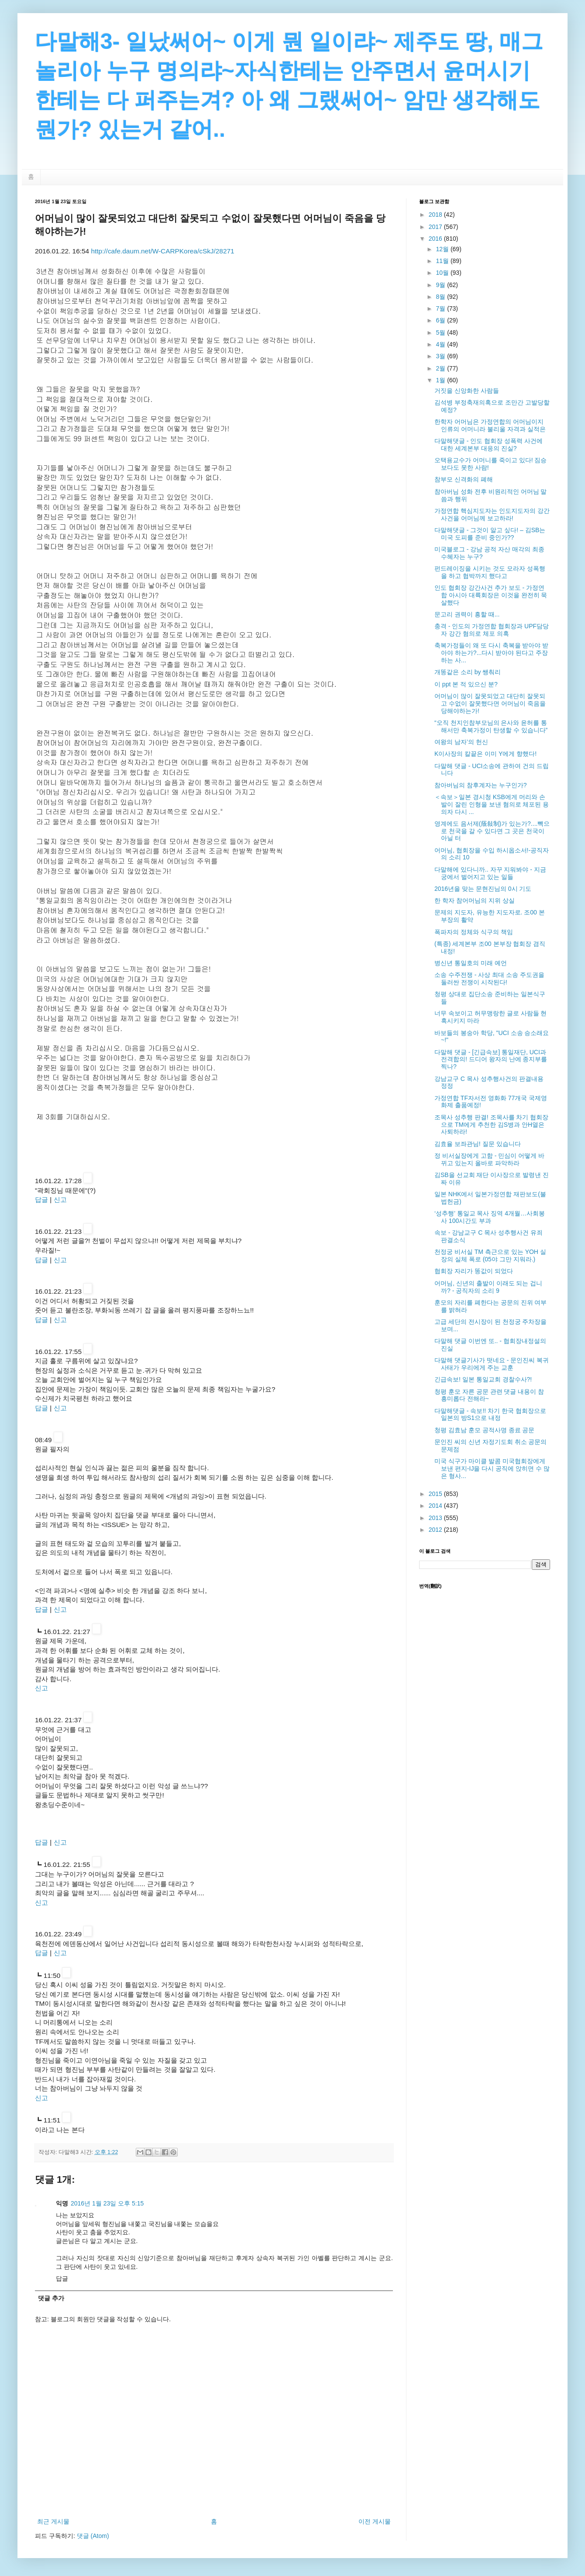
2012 (436, 1529)
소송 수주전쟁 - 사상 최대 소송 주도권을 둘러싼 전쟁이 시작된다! (489, 978)
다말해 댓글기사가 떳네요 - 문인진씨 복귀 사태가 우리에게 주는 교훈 (491, 1364)
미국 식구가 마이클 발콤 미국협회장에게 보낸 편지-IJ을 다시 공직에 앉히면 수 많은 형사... (492, 1468)
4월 (441, 344)
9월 (441, 284)
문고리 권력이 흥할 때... (466, 614)
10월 (443, 272)
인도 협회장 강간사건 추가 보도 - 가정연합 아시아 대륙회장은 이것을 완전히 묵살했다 (490, 595)
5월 (441, 332)
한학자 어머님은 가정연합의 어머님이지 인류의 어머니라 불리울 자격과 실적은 (490, 425)
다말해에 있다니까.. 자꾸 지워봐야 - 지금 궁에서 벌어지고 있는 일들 (490, 873)
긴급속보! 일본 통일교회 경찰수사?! (483, 1379)
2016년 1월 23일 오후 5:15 (107, 2203)
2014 (436, 1505)
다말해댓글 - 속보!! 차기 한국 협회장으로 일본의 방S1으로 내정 (490, 1414)
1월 (441, 380)
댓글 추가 (51, 2298)
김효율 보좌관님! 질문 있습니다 (477, 1143)
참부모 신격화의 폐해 (463, 479)
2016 (436, 238)
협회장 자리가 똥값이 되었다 (473, 1270)
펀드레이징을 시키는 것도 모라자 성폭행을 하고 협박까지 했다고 (489, 572)
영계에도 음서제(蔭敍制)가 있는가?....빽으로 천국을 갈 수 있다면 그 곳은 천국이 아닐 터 (492, 831)
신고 (60, 1199)
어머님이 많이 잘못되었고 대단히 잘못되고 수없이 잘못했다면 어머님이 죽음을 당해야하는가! (490, 703)
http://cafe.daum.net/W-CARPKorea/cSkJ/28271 (162, 251)
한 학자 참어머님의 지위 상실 (474, 900)
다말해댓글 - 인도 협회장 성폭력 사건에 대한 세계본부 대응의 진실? (488, 444)
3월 (441, 356)
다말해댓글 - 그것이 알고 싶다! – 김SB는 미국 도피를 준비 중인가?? (489, 533)
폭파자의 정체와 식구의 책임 (473, 931)
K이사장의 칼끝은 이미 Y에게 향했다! (485, 753)
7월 (441, 308)
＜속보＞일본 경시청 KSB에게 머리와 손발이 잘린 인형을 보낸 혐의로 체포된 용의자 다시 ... (491, 804)
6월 (441, 320)
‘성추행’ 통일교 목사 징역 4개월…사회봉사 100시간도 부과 (489, 1217)
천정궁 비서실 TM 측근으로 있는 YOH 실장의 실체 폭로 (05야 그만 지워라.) (490, 1255)
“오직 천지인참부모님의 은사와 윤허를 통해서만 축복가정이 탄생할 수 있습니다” (490, 726)
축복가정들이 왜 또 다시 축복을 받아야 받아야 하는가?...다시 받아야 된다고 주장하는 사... (491, 653)
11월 (443, 260)
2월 (441, 368)
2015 (436, 1493)
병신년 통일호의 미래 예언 (470, 962)
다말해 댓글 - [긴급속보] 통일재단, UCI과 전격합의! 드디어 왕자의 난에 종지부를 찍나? (490, 1059)
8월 (441, 296)
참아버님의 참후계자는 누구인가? (480, 785)
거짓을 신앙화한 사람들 (466, 390)
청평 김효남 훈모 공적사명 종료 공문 (484, 1429)
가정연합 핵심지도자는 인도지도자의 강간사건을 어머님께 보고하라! (492, 514)
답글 (41, 1199)
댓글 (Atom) (93, 2535)
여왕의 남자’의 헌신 (461, 741)
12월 (443, 249)
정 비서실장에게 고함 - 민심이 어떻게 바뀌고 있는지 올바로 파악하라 (489, 1159)
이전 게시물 (374, 2521)
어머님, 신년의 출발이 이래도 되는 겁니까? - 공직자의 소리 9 (488, 1287)
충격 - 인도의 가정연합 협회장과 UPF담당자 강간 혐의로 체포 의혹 (491, 630)
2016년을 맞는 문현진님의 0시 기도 (483, 888)
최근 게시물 (53, 2521)
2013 (436, 1517)
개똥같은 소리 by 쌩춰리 (467, 671)
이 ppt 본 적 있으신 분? (466, 684)
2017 (436, 226)
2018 (436, 214)
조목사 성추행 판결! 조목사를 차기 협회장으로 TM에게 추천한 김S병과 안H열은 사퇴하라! (491, 1125)
